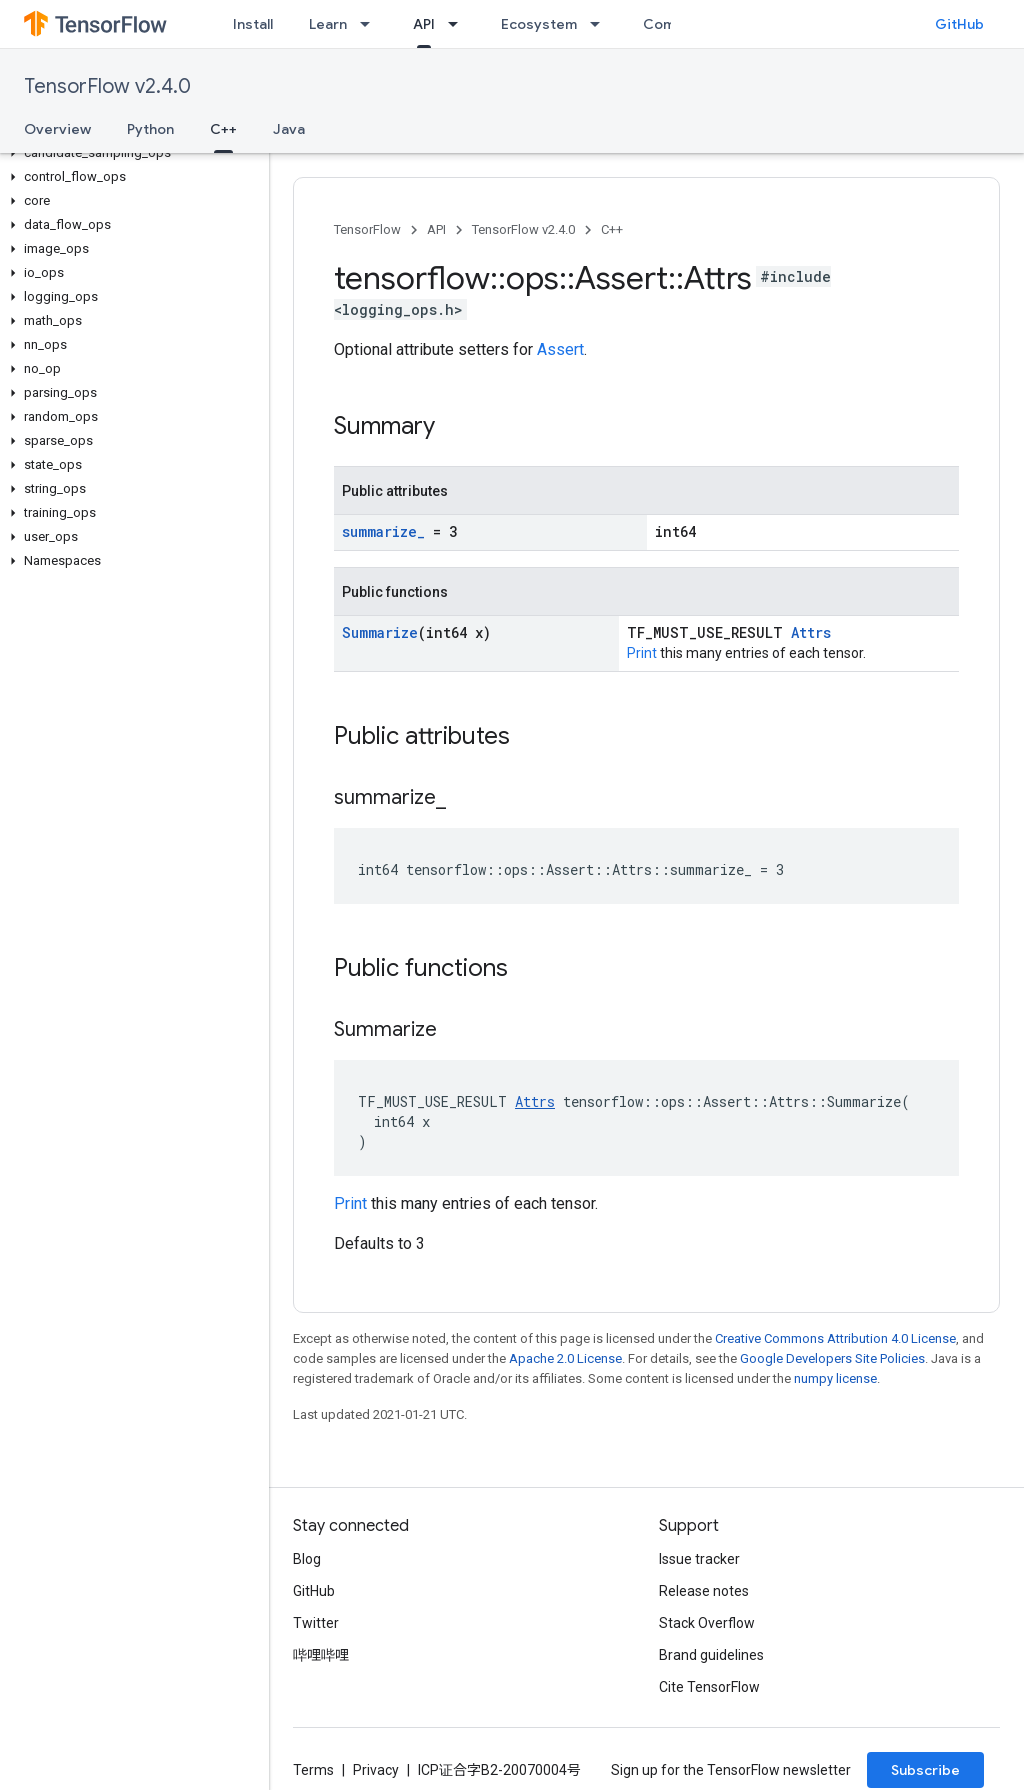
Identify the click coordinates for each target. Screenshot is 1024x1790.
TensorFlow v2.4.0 (107, 86)
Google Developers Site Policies (832, 1358)
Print (642, 653)
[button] (130, 153)
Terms (313, 1770)
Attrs (811, 632)
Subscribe (925, 1770)
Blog (307, 1559)
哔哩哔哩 (321, 1655)
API (436, 229)
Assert (560, 349)
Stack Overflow (707, 1623)
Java (289, 129)
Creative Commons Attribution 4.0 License (835, 1338)
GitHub (959, 24)
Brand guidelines (711, 1655)
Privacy (376, 1770)
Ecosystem (539, 24)
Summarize (380, 632)
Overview (57, 129)
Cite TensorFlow (709, 1687)
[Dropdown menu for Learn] (371, 24)
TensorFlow (367, 229)
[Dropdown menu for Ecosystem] (601, 24)
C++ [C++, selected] (223, 129)
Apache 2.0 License (565, 1358)
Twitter (316, 1623)
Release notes (704, 1591)
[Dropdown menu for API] (459, 24)
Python (150, 129)
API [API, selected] (424, 24)
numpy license (835, 1378)
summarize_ (383, 531)
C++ (612, 229)
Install (253, 24)
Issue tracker (699, 1559)
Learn (328, 24)
